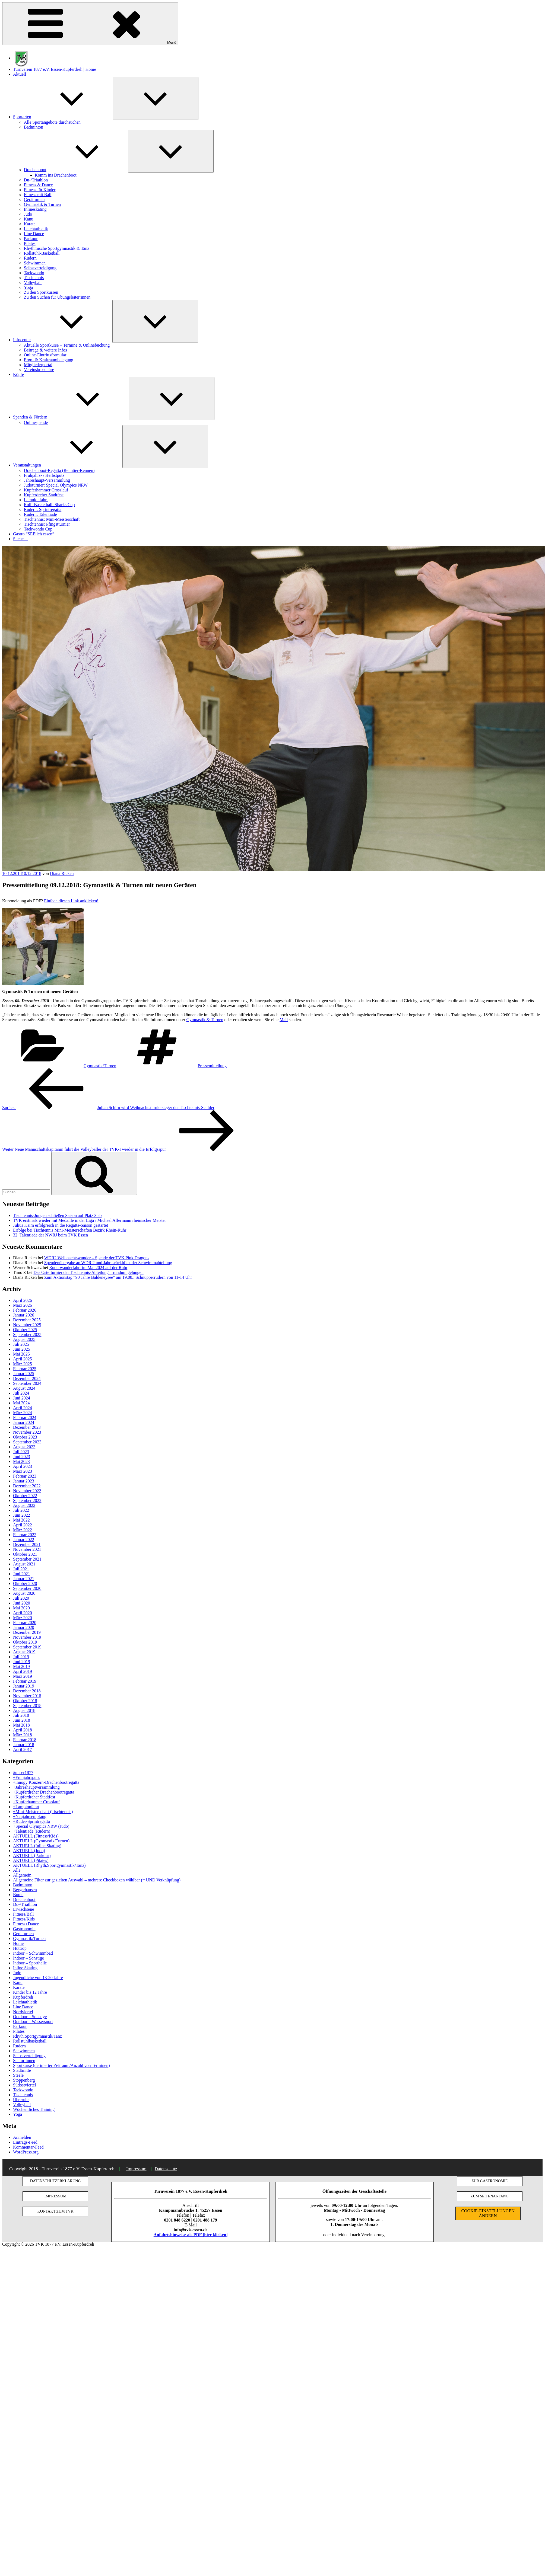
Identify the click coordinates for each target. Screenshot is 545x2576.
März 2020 (22, 1617)
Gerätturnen (34, 199)
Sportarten (63, 116)
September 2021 (27, 1559)
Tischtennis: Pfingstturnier (47, 524)
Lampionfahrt (36, 499)
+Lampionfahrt (26, 1806)
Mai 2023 (21, 1461)
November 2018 (27, 1695)
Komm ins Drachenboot (56, 175)
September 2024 (27, 1383)
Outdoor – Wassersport (33, 2021)
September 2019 (27, 1647)
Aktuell (19, 74)
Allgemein (22, 1875)
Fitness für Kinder (39, 189)
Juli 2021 (21, 1569)
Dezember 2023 (27, 1427)
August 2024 (24, 1388)
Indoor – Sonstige (28, 1958)
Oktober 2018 (25, 1700)
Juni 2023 (21, 1456)
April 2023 (22, 1466)
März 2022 (22, 1529)
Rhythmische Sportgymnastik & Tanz (56, 248)
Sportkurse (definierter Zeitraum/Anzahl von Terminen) (61, 2065)
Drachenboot (76, 169)
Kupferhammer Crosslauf (46, 490)
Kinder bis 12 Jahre (30, 1992)
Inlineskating (35, 209)
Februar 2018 (24, 1739)
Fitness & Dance (38, 185)
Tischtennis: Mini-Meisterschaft (52, 519)
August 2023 (24, 1446)
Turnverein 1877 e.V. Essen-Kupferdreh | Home (54, 69)
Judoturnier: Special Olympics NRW (56, 485)
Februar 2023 (24, 1476)
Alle (17, 1870)
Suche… (20, 538)
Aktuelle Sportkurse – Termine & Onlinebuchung (67, 345)
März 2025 (22, 1363)
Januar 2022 (23, 1539)
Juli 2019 (21, 1656)
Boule (18, 1894)
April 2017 (22, 1749)
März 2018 (22, 1735)
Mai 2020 (21, 1608)
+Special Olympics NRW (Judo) (41, 1826)
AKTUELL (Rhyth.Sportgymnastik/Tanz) (49, 1865)
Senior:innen (24, 2060)
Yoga (28, 287)
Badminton (33, 127)
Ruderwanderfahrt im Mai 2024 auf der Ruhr (88, 1267)
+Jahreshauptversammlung (36, 1787)
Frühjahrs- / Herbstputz (44, 475)
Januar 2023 (23, 1481)
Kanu (28, 219)
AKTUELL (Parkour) (31, 1855)
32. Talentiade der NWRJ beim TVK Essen (50, 1235)
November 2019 (27, 1637)
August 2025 (24, 1339)
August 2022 (24, 1505)
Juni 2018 (21, 1720)
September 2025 (27, 1334)
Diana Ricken (62, 873)
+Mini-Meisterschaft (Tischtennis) (43, 1811)
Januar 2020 (23, 1627)
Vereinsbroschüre (39, 369)
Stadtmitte (22, 2070)
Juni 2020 (21, 1603)
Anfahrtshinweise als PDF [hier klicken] (191, 2234)
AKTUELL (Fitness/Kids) (36, 1836)
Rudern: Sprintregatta (42, 509)
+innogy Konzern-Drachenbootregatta (46, 1782)
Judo (28, 214)
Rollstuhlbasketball (30, 2041)
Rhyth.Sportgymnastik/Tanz (37, 2036)
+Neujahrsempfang (29, 1816)
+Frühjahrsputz (26, 1777)
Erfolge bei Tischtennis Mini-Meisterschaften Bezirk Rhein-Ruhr (69, 1230)
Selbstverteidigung (40, 268)
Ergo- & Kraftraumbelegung (48, 359)
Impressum (136, 2168)
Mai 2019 (21, 1666)
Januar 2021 (23, 1578)
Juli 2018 (21, 1715)
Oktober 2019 (25, 1642)
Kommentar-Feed (28, 2147)
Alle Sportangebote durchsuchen (52, 122)
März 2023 (22, 1471)
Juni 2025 (21, 1349)
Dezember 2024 (27, 1378)
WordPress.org (26, 2152)
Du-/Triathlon (36, 180)
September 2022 (27, 1500)
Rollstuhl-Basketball (42, 253)
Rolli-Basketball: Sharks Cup (49, 504)
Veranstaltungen (67, 465)
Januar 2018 (23, 1744)
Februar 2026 (24, 1310)
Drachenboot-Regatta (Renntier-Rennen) (59, 470)
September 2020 (27, 1588)
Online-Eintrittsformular (45, 355)
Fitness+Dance (26, 1924)
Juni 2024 (21, 1398)
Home (18, 1943)
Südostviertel (24, 2085)
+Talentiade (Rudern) (31, 1831)
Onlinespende (36, 422)
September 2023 (27, 1442)
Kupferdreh (23, 1997)
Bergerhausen (25, 1889)
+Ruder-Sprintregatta (31, 1821)
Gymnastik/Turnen (100, 1065)
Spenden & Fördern (71, 417)
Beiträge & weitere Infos (45, 350)
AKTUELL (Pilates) (30, 1860)
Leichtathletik (36, 228)
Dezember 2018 (27, 1691)
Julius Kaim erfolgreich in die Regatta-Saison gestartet (60, 1225)
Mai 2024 (21, 1403)
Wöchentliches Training (34, 2109)
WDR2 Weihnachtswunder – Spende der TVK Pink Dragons (96, 1257)
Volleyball (33, 282)
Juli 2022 (21, 1510)
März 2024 (22, 1412)
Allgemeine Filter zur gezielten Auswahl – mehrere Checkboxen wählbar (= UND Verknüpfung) (96, 1880)
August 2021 (24, 1564)
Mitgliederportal (38, 364)
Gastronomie (24, 1928)
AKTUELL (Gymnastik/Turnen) (41, 1841)
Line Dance (34, 233)
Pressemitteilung (212, 1065)
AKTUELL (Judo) (29, 1850)
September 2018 (27, 1705)
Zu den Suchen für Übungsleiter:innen (57, 297)
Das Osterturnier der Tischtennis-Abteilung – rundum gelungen (88, 1272)
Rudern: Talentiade (40, 514)
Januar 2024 (23, 1422)
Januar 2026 (23, 1315)
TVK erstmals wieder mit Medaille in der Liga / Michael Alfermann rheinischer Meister (89, 1220)
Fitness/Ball (23, 1914)
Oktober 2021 (25, 1554)
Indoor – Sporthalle (30, 1963)
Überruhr (21, 2099)
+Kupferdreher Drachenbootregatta (43, 1792)
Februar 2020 (24, 1622)
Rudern (30, 258)
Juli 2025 (21, 1344)
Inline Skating (25, 1967)
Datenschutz (166, 2168)
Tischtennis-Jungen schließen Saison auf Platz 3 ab (57, 1215)
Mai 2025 (21, 1354)
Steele (18, 2075)
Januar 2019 (23, 1686)
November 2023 (27, 1432)
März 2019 (22, 1676)
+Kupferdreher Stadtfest (34, 1797)
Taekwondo (34, 272)
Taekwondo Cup (38, 529)
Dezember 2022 (27, 1486)
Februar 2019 (24, 1681)
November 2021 (27, 1549)
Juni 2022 (21, 1515)
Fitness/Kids (24, 1919)
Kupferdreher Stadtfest (44, 495)
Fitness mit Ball (37, 194)
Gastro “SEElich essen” (33, 534)
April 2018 (22, 1730)
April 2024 (22, 1407)
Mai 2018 (21, 1725)
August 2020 (24, 1593)
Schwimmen (35, 263)
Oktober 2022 (25, 1495)
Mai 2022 (21, 1520)
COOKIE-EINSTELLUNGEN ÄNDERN (487, 2213)
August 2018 (24, 1710)
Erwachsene (23, 1909)
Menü (90, 23)
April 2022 (22, 1525)
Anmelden (22, 2137)
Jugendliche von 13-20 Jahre (38, 1977)
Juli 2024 (21, 1393)
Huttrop (20, 1948)
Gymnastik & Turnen (42, 204)
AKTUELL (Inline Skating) (37, 1845)
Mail (284, 1019)
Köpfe (18, 374)
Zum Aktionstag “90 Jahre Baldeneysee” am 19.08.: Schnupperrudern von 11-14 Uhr (118, 1277)
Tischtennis (34, 277)
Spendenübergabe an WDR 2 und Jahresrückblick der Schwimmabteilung (108, 1262)
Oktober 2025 (25, 1329)
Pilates (30, 243)
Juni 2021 (21, 1573)
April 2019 (22, 1671)
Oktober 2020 (25, 1583)
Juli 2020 (21, 1598)
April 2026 (22, 1300)
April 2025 (22, 1359)
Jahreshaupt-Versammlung (47, 480)
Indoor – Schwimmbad (33, 1953)
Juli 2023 (21, 1451)
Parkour (31, 238)
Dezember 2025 (27, 1320)
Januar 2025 (23, 1373)
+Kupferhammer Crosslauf (36, 1802)
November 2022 (27, 1490)
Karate (30, 224)
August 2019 (24, 1652)
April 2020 (22, 1612)
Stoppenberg (24, 2080)
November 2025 (27, 1324)
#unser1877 (23, 1772)
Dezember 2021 (27, 1544)
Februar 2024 (24, 1417)
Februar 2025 (24, 1368)
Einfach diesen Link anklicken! (71, 901)
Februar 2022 (24, 1534)
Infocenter (62, 339)
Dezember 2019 (27, 1632)
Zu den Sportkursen (41, 292)
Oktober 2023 (25, 1437)
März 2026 (22, 1305)
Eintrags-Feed (25, 2142)
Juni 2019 (21, 1661)
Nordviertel (23, 2011)
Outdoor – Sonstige (30, 2016)
